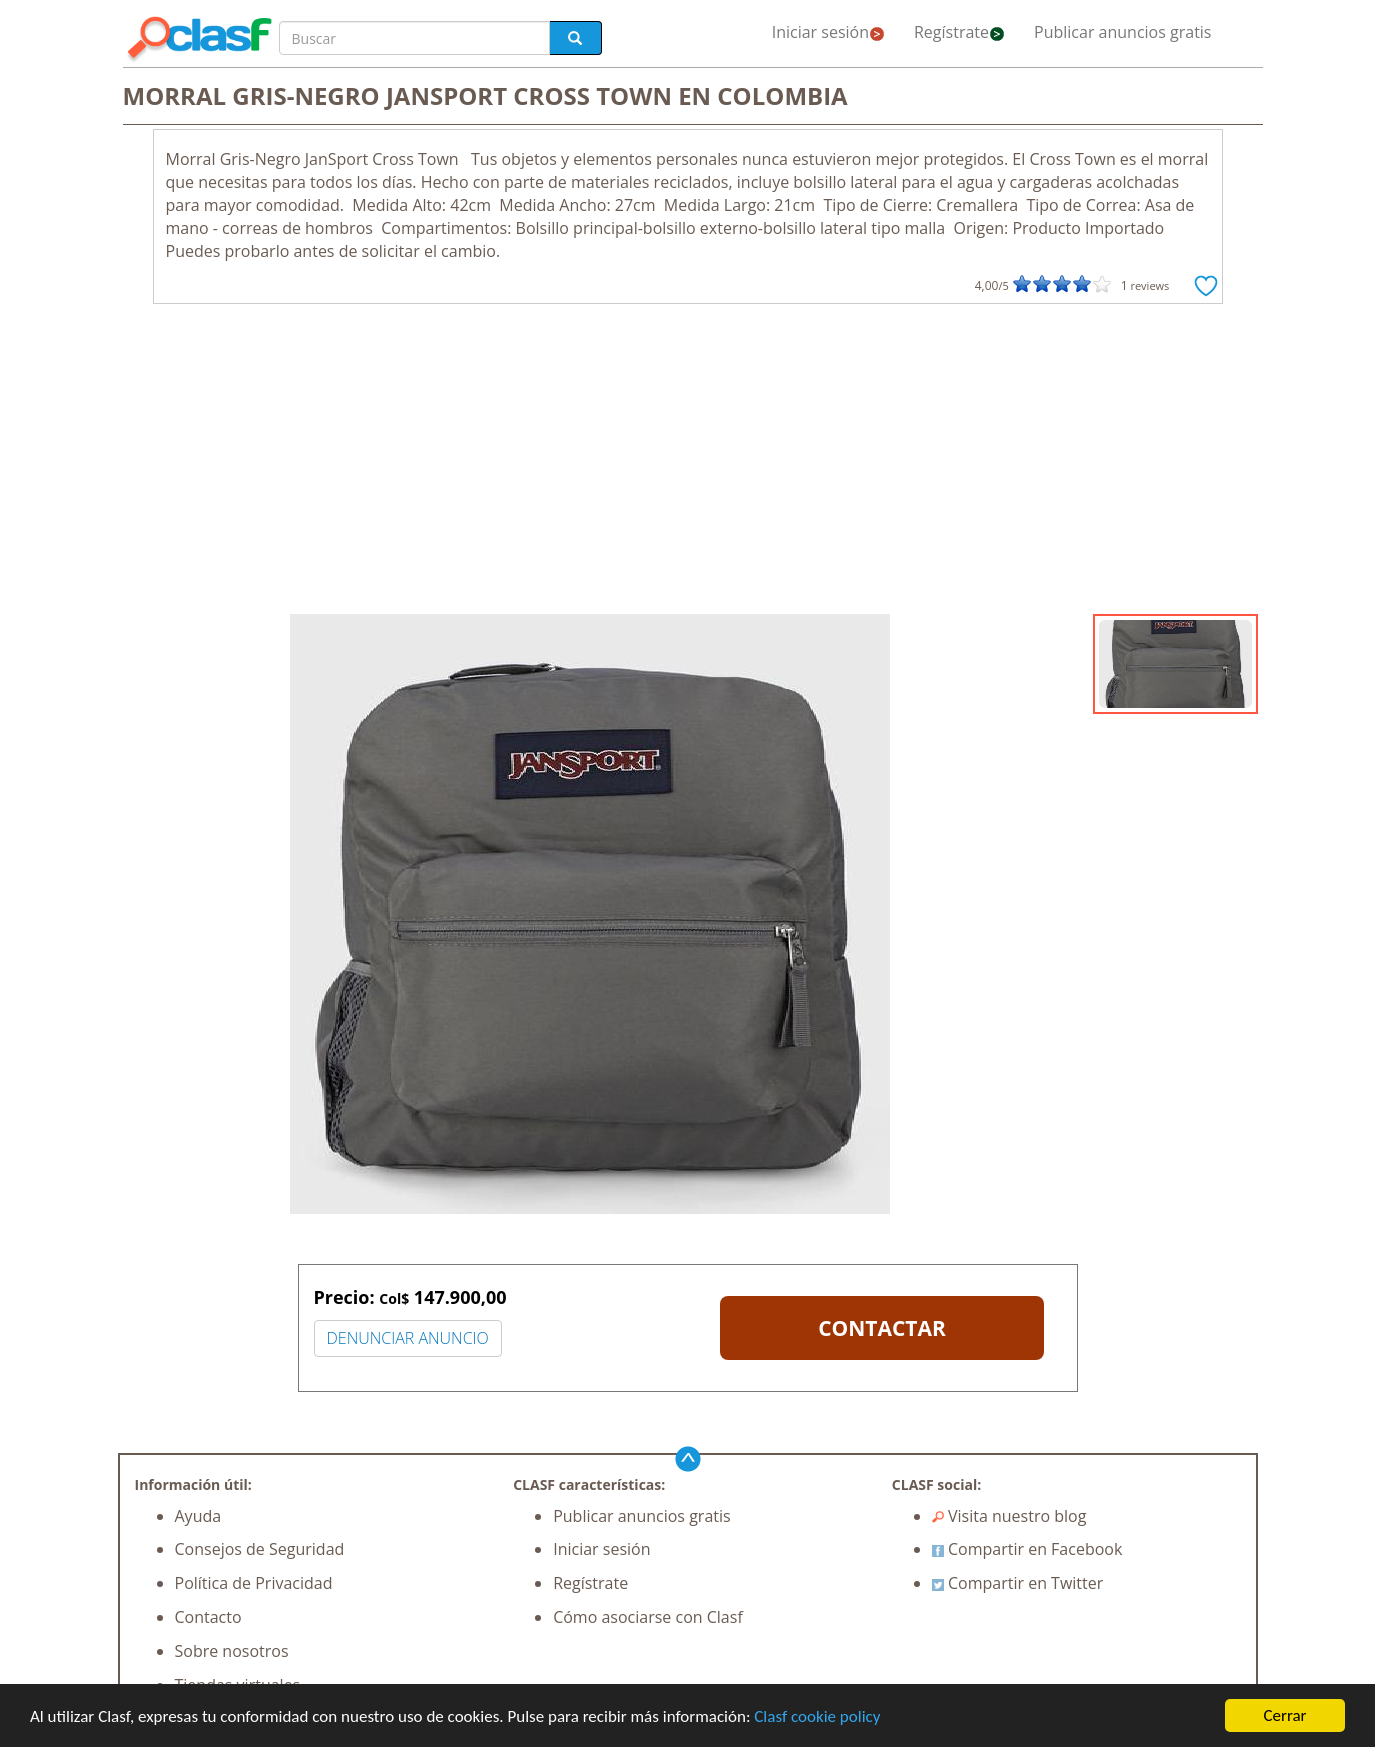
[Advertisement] (688, 464)
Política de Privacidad (254, 1583)
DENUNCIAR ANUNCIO (408, 1338)
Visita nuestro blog (1009, 1516)
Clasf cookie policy (817, 1716)
